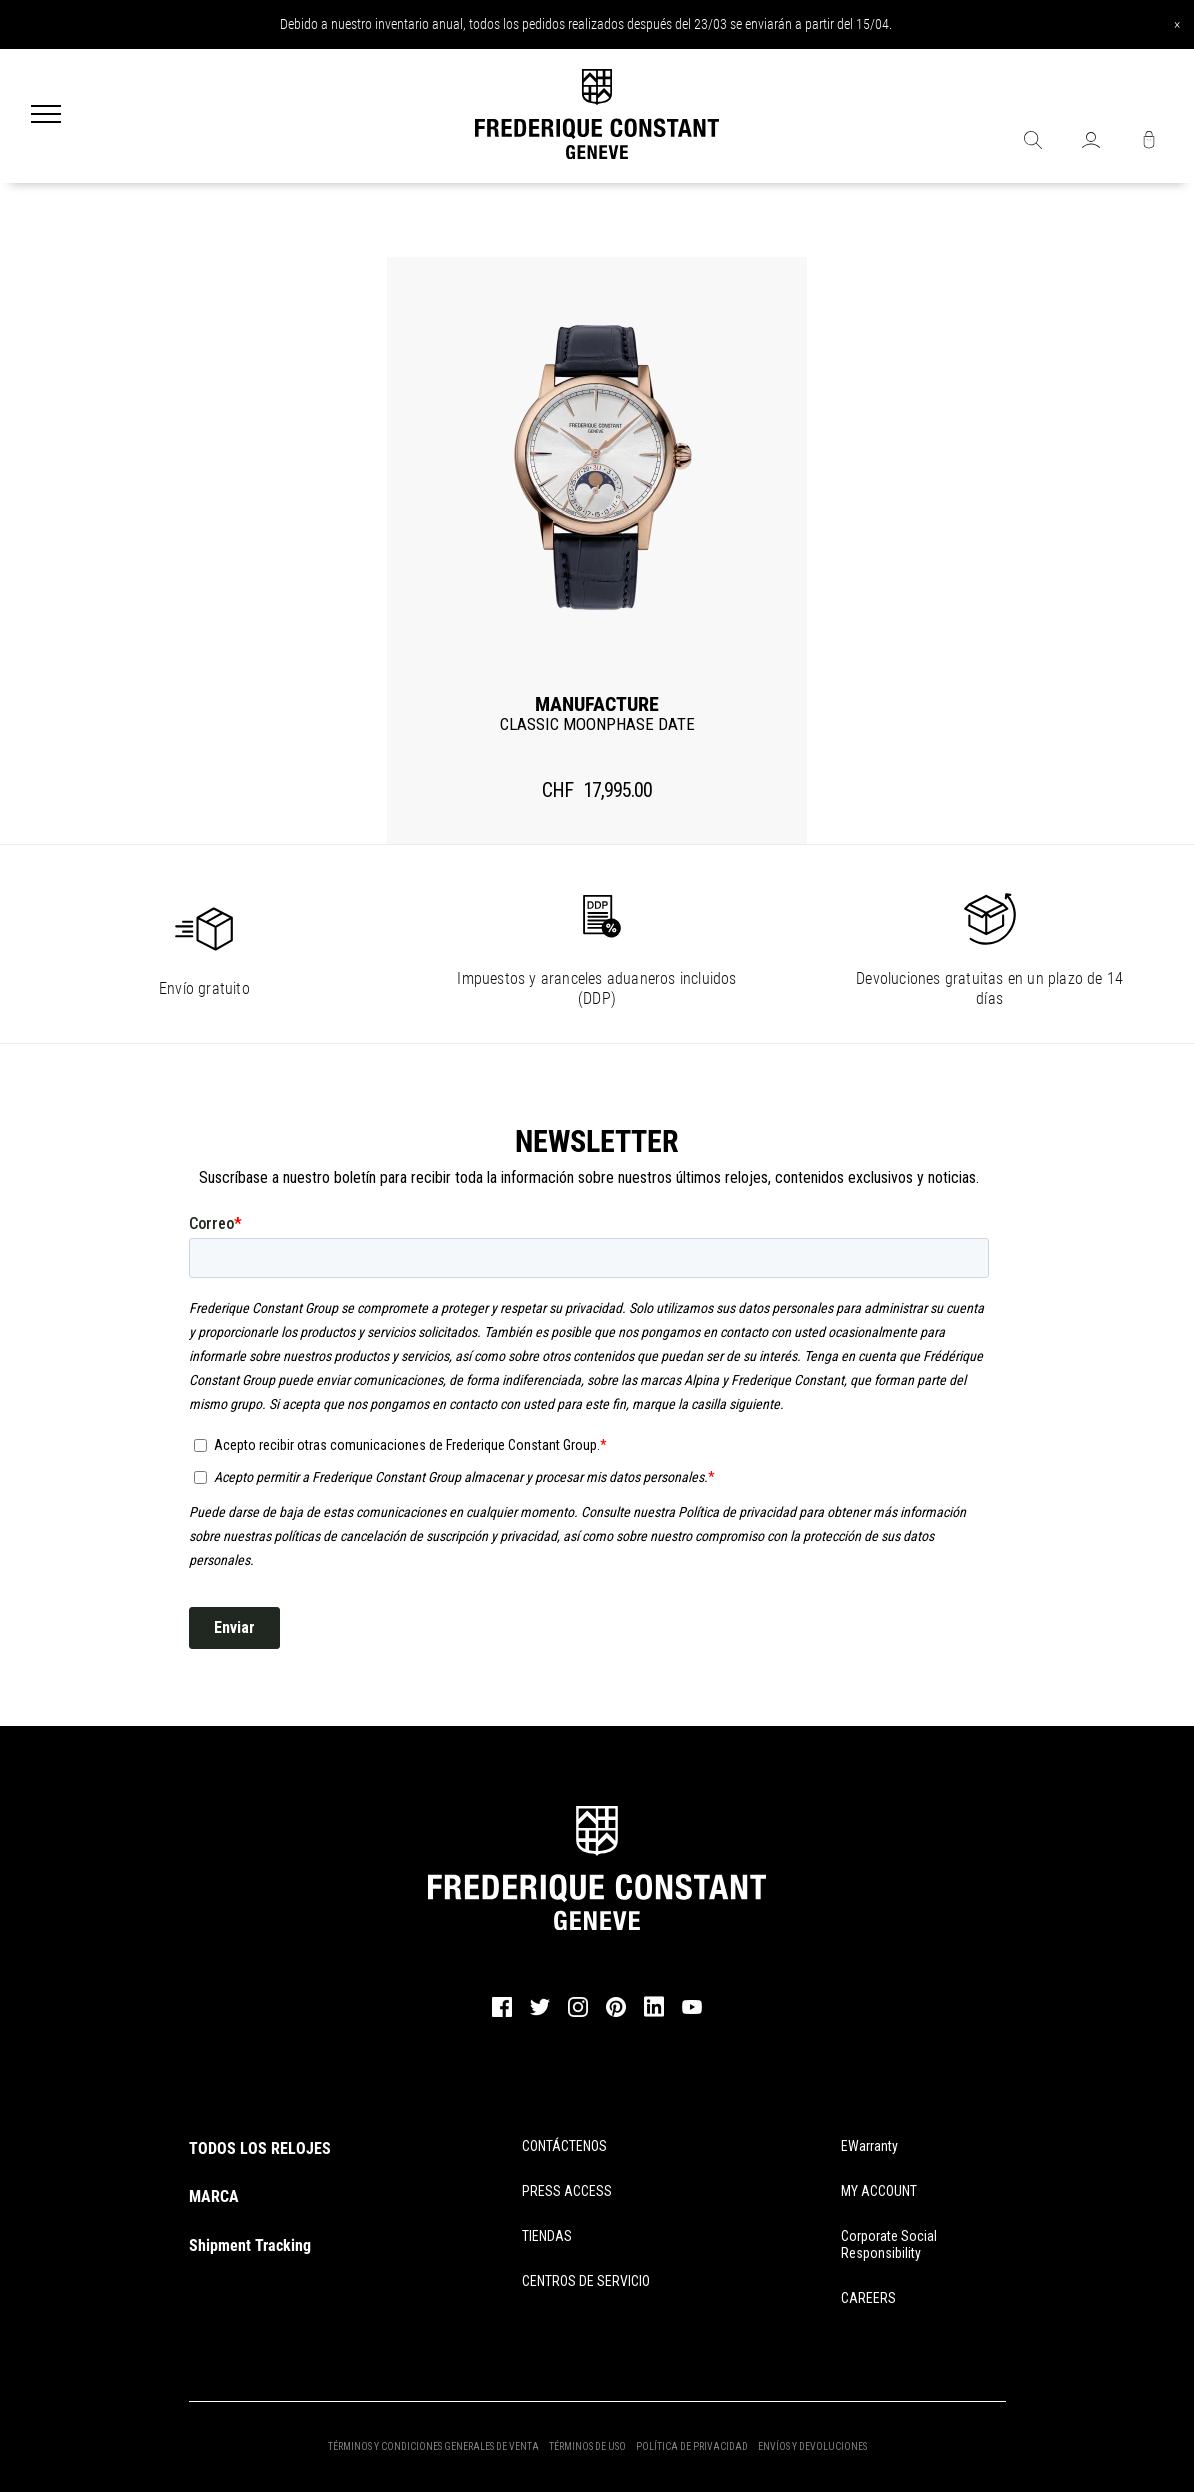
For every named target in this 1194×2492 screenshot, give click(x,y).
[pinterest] (616, 2014)
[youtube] (692, 2011)
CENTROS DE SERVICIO (586, 2281)
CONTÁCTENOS (564, 2146)
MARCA (214, 2196)
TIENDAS (547, 2236)
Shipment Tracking (250, 2245)
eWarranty (869, 2146)
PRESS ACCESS (567, 2191)
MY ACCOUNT (879, 2191)
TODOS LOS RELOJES (260, 2148)
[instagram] (578, 2014)
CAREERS (868, 2298)
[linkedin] (654, 2016)
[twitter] (540, 2013)
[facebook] (502, 2014)
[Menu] (46, 116)
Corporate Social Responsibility (889, 2244)
